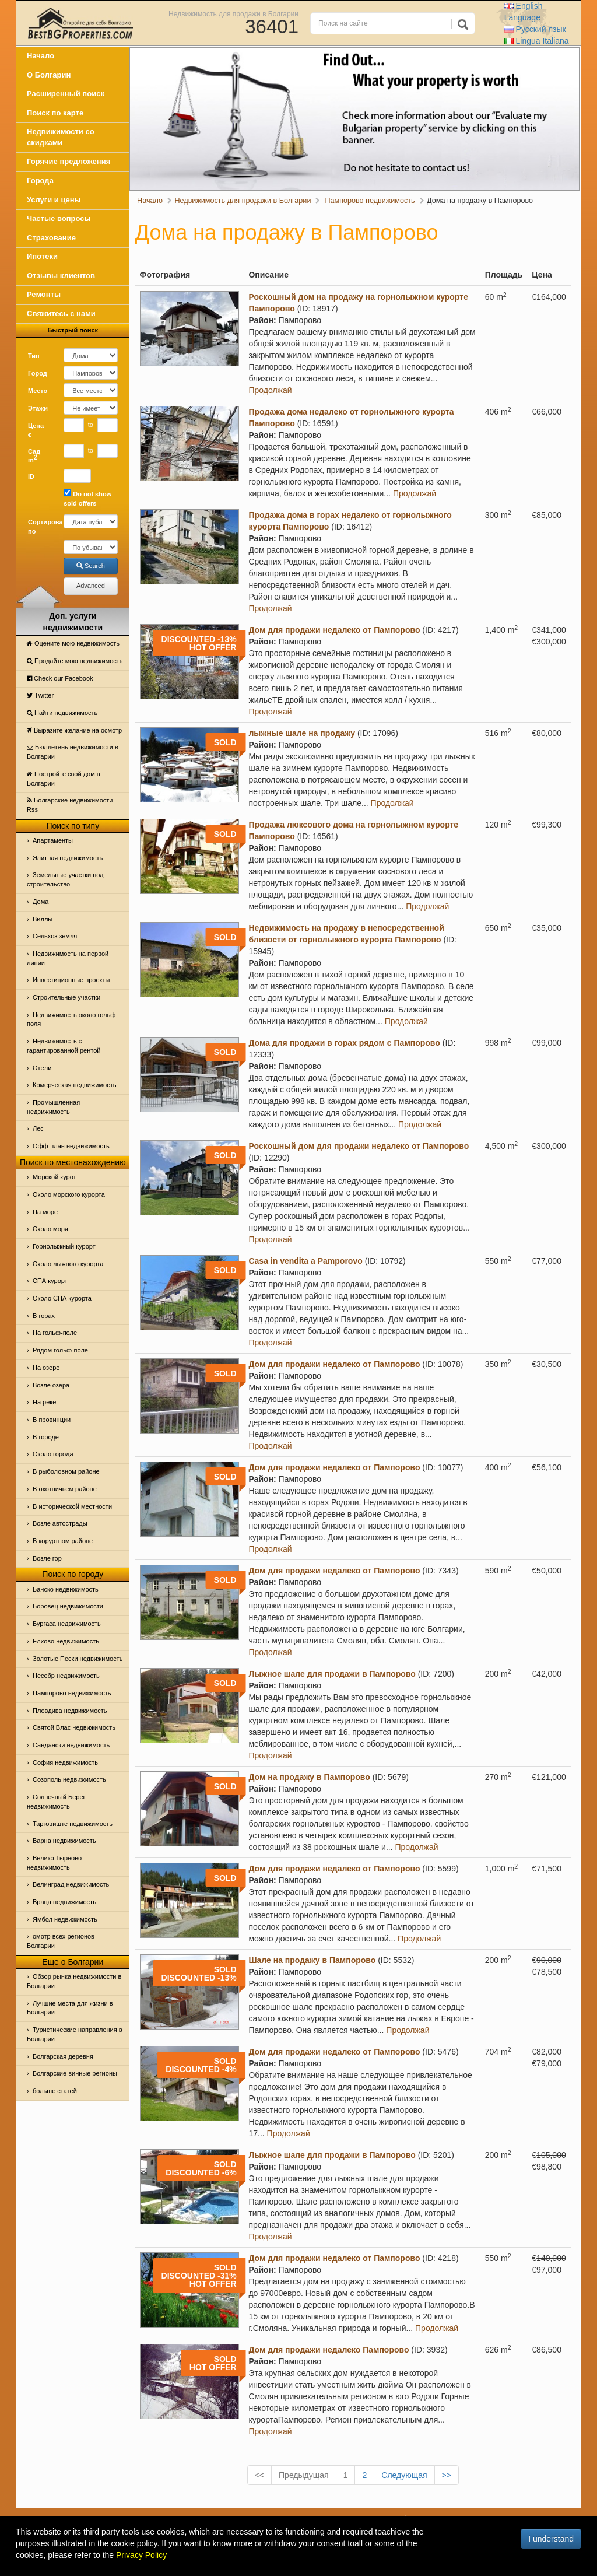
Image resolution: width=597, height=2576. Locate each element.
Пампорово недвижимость (72, 1693)
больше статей (55, 2090)
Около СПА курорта (62, 1298)
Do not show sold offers (87, 498)
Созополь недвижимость (69, 1779)
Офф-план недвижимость (71, 1145)
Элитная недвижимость (68, 857)
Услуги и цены (54, 199)
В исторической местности (72, 1506)
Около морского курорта (69, 1194)
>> (446, 2475)
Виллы (42, 919)
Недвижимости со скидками (60, 137)
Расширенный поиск (65, 93)
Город (37, 373)
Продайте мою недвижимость (75, 660)
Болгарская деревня (63, 2056)
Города (40, 180)
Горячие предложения (68, 161)
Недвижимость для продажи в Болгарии (233, 13)
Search (90, 565)
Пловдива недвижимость (70, 1710)
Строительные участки (66, 997)
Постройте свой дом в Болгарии (63, 778)
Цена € (36, 430)
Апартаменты (53, 840)
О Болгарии (49, 75)
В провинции (52, 1419)
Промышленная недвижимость (53, 1107)
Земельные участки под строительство (65, 879)
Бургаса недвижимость (67, 1623)
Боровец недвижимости (68, 1606)
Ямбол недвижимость (65, 1919)
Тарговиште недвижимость (73, 1823)
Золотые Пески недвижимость (77, 1658)
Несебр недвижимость (66, 1675)
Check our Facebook (60, 678)
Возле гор (47, 1558)
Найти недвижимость (62, 712)
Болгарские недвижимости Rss (70, 805)
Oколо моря (50, 1228)
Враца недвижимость (64, 1901)
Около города (53, 1453)
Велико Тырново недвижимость (54, 1863)
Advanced (90, 585)
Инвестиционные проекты (71, 979)
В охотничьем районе (65, 1488)
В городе (46, 1437)
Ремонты (44, 294)
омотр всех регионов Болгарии (60, 1941)
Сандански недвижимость (71, 1744)
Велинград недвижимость (71, 1884)
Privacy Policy (141, 2555)
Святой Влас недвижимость (74, 1727)
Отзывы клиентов (61, 275)
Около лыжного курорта (68, 1263)
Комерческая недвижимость (74, 1084)
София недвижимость (65, 1762)
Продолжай (270, 390)
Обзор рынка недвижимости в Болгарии (74, 1981)
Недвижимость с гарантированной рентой (63, 1046)
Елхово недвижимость (66, 1641)
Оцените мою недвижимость (73, 643)
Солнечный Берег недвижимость (56, 1801)
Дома (40, 901)
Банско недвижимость (66, 1589)
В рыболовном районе (66, 1471)
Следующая (404, 2475)
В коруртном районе (63, 1540)
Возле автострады (60, 1523)
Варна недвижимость (64, 1840)
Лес (38, 1128)
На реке (44, 1402)
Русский (535, 29)
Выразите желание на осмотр (74, 730)
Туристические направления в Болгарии (74, 2034)
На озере (46, 1367)
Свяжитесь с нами (61, 313)
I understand (551, 2538)
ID (31, 476)
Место (37, 390)
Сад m (34, 456)
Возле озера (51, 1385)
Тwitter (40, 695)
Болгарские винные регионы (75, 2073)
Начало (40, 55)
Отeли (42, 1067)
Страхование (51, 237)
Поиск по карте (55, 112)
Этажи (38, 408)
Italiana (536, 40)
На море (45, 1211)
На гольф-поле (55, 1332)
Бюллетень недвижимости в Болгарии (72, 752)
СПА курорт (50, 1280)
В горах (44, 1315)
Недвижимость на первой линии (67, 958)
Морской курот (54, 1176)
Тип (34, 355)
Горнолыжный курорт (64, 1246)
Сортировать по (41, 526)
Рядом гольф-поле (60, 1350)
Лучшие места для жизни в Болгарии (70, 2008)
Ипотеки (42, 256)
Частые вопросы (59, 218)
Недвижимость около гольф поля (71, 1019)
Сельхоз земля (55, 936)
